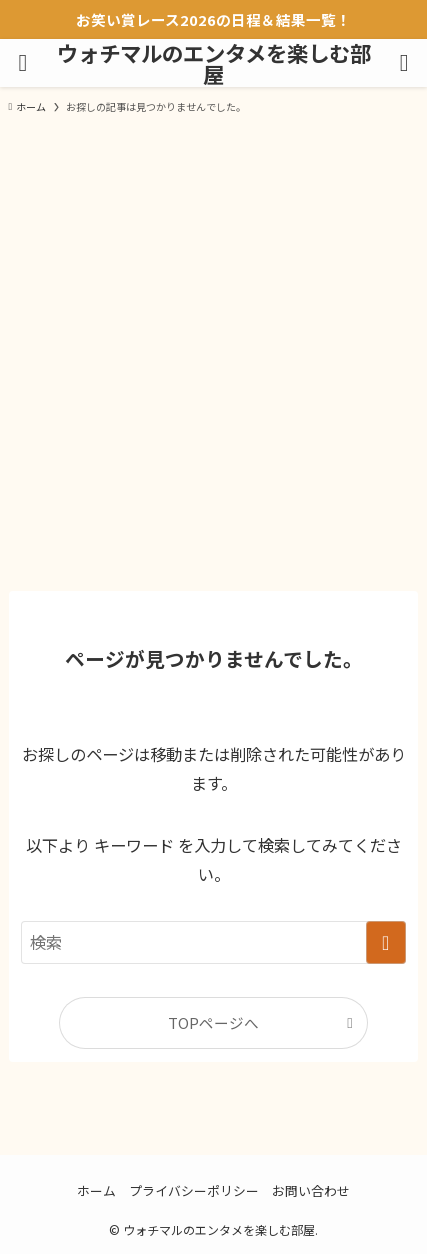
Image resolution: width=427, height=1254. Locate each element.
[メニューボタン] (23, 63)
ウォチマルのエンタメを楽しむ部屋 (214, 63)
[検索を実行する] (386, 942)
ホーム (96, 1190)
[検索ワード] (213, 942)
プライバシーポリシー (194, 1190)
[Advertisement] (213, 350)
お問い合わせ (311, 1190)
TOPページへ (213, 1022)
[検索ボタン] (404, 63)
